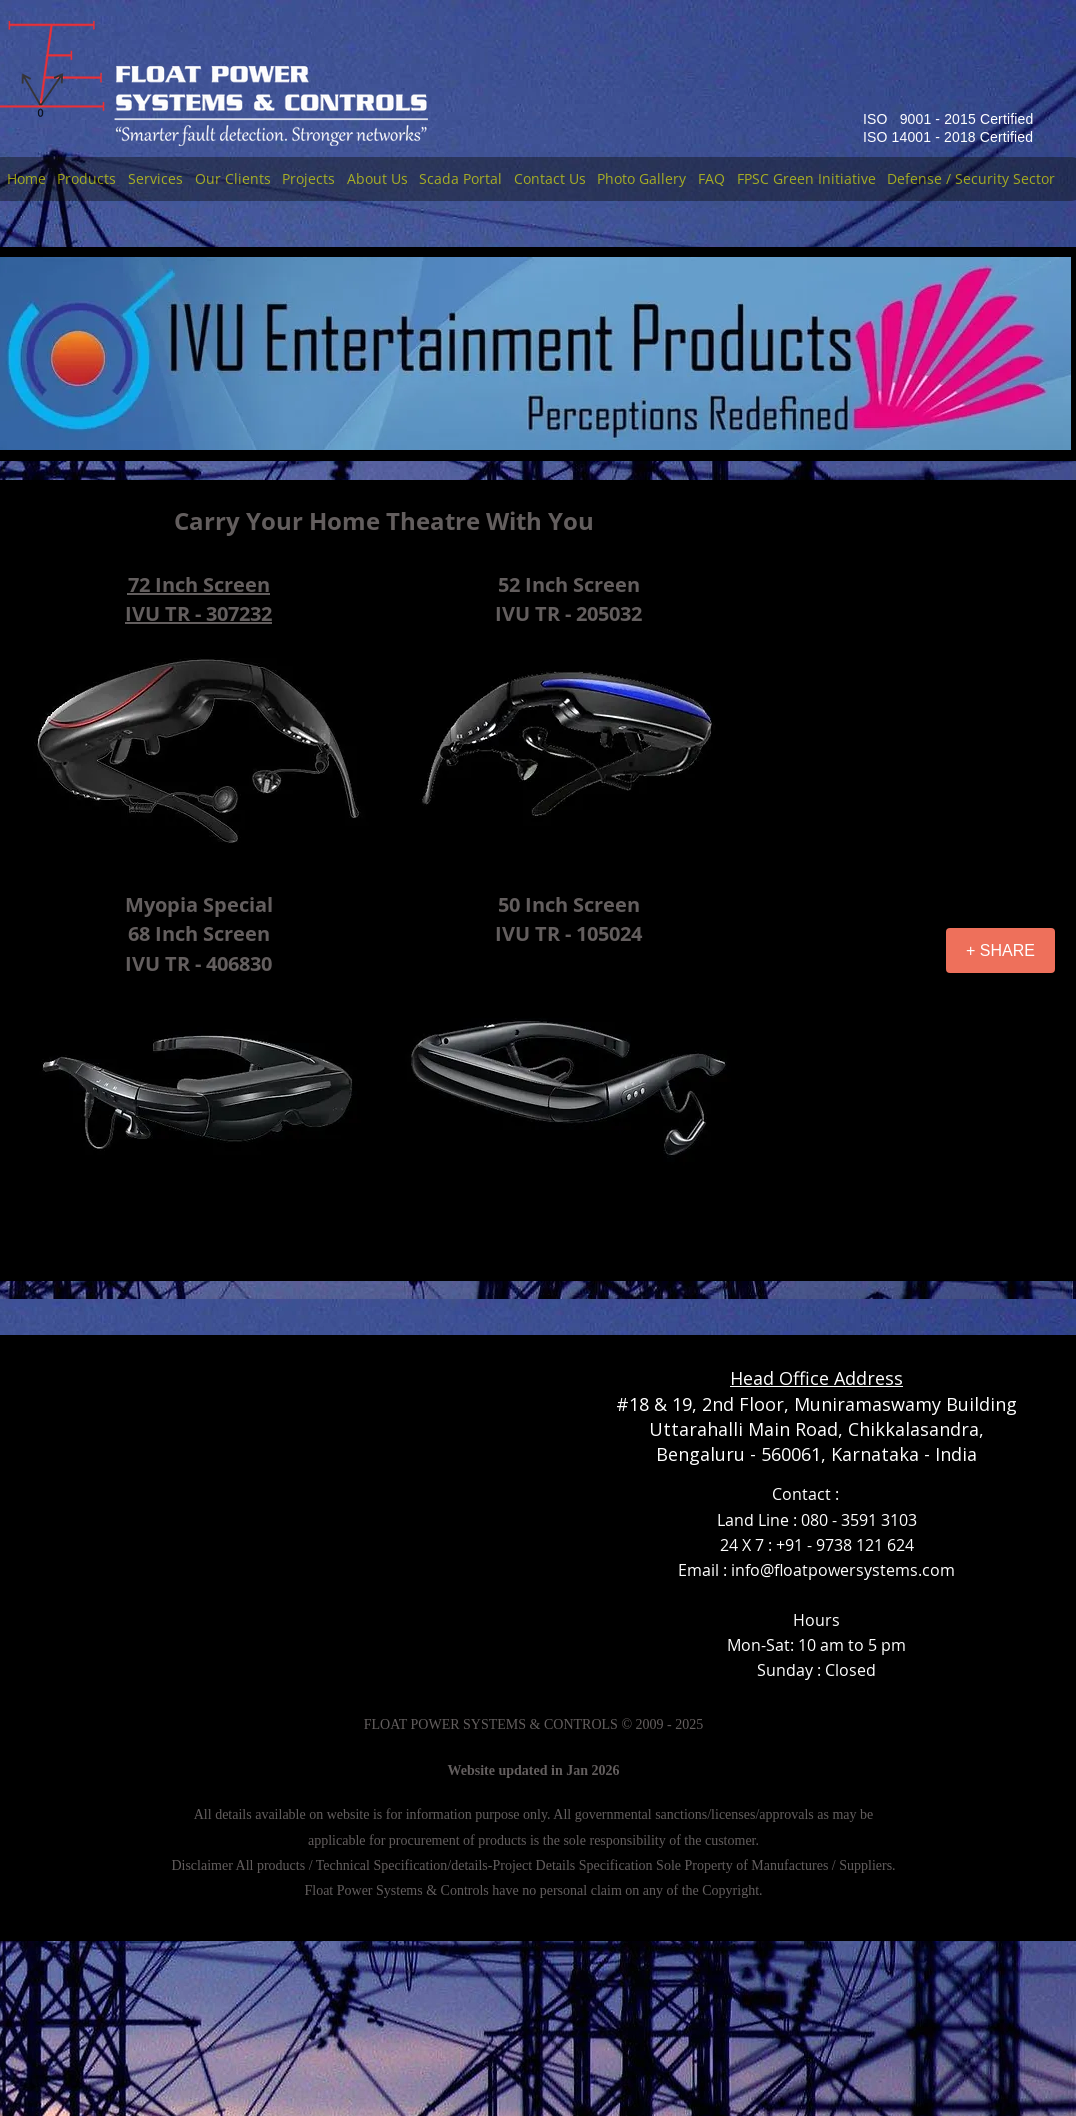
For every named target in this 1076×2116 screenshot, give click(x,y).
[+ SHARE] (1000, 950)
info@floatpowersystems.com (843, 1570)
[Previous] (9, 354)
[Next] (1053, 354)
